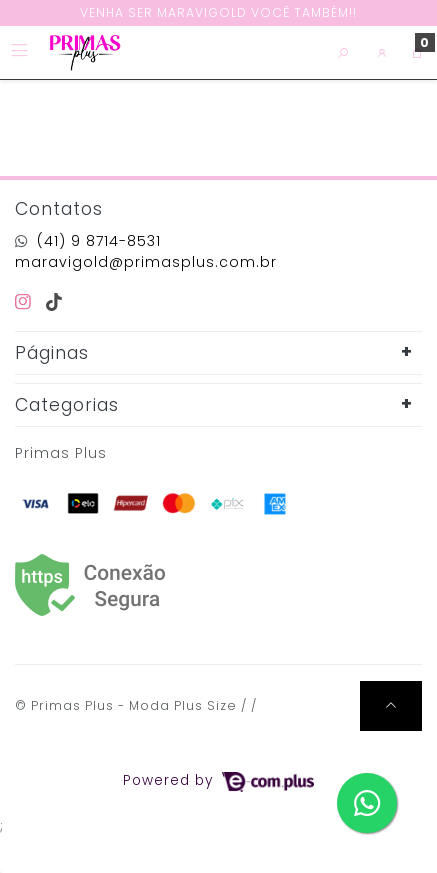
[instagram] (26, 302)
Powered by (218, 780)
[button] (382, 53)
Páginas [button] (52, 353)
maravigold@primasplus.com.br (146, 262)
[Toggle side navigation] (21, 52)
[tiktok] (54, 302)
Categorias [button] (67, 405)
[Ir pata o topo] (391, 706)
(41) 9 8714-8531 (99, 241)
